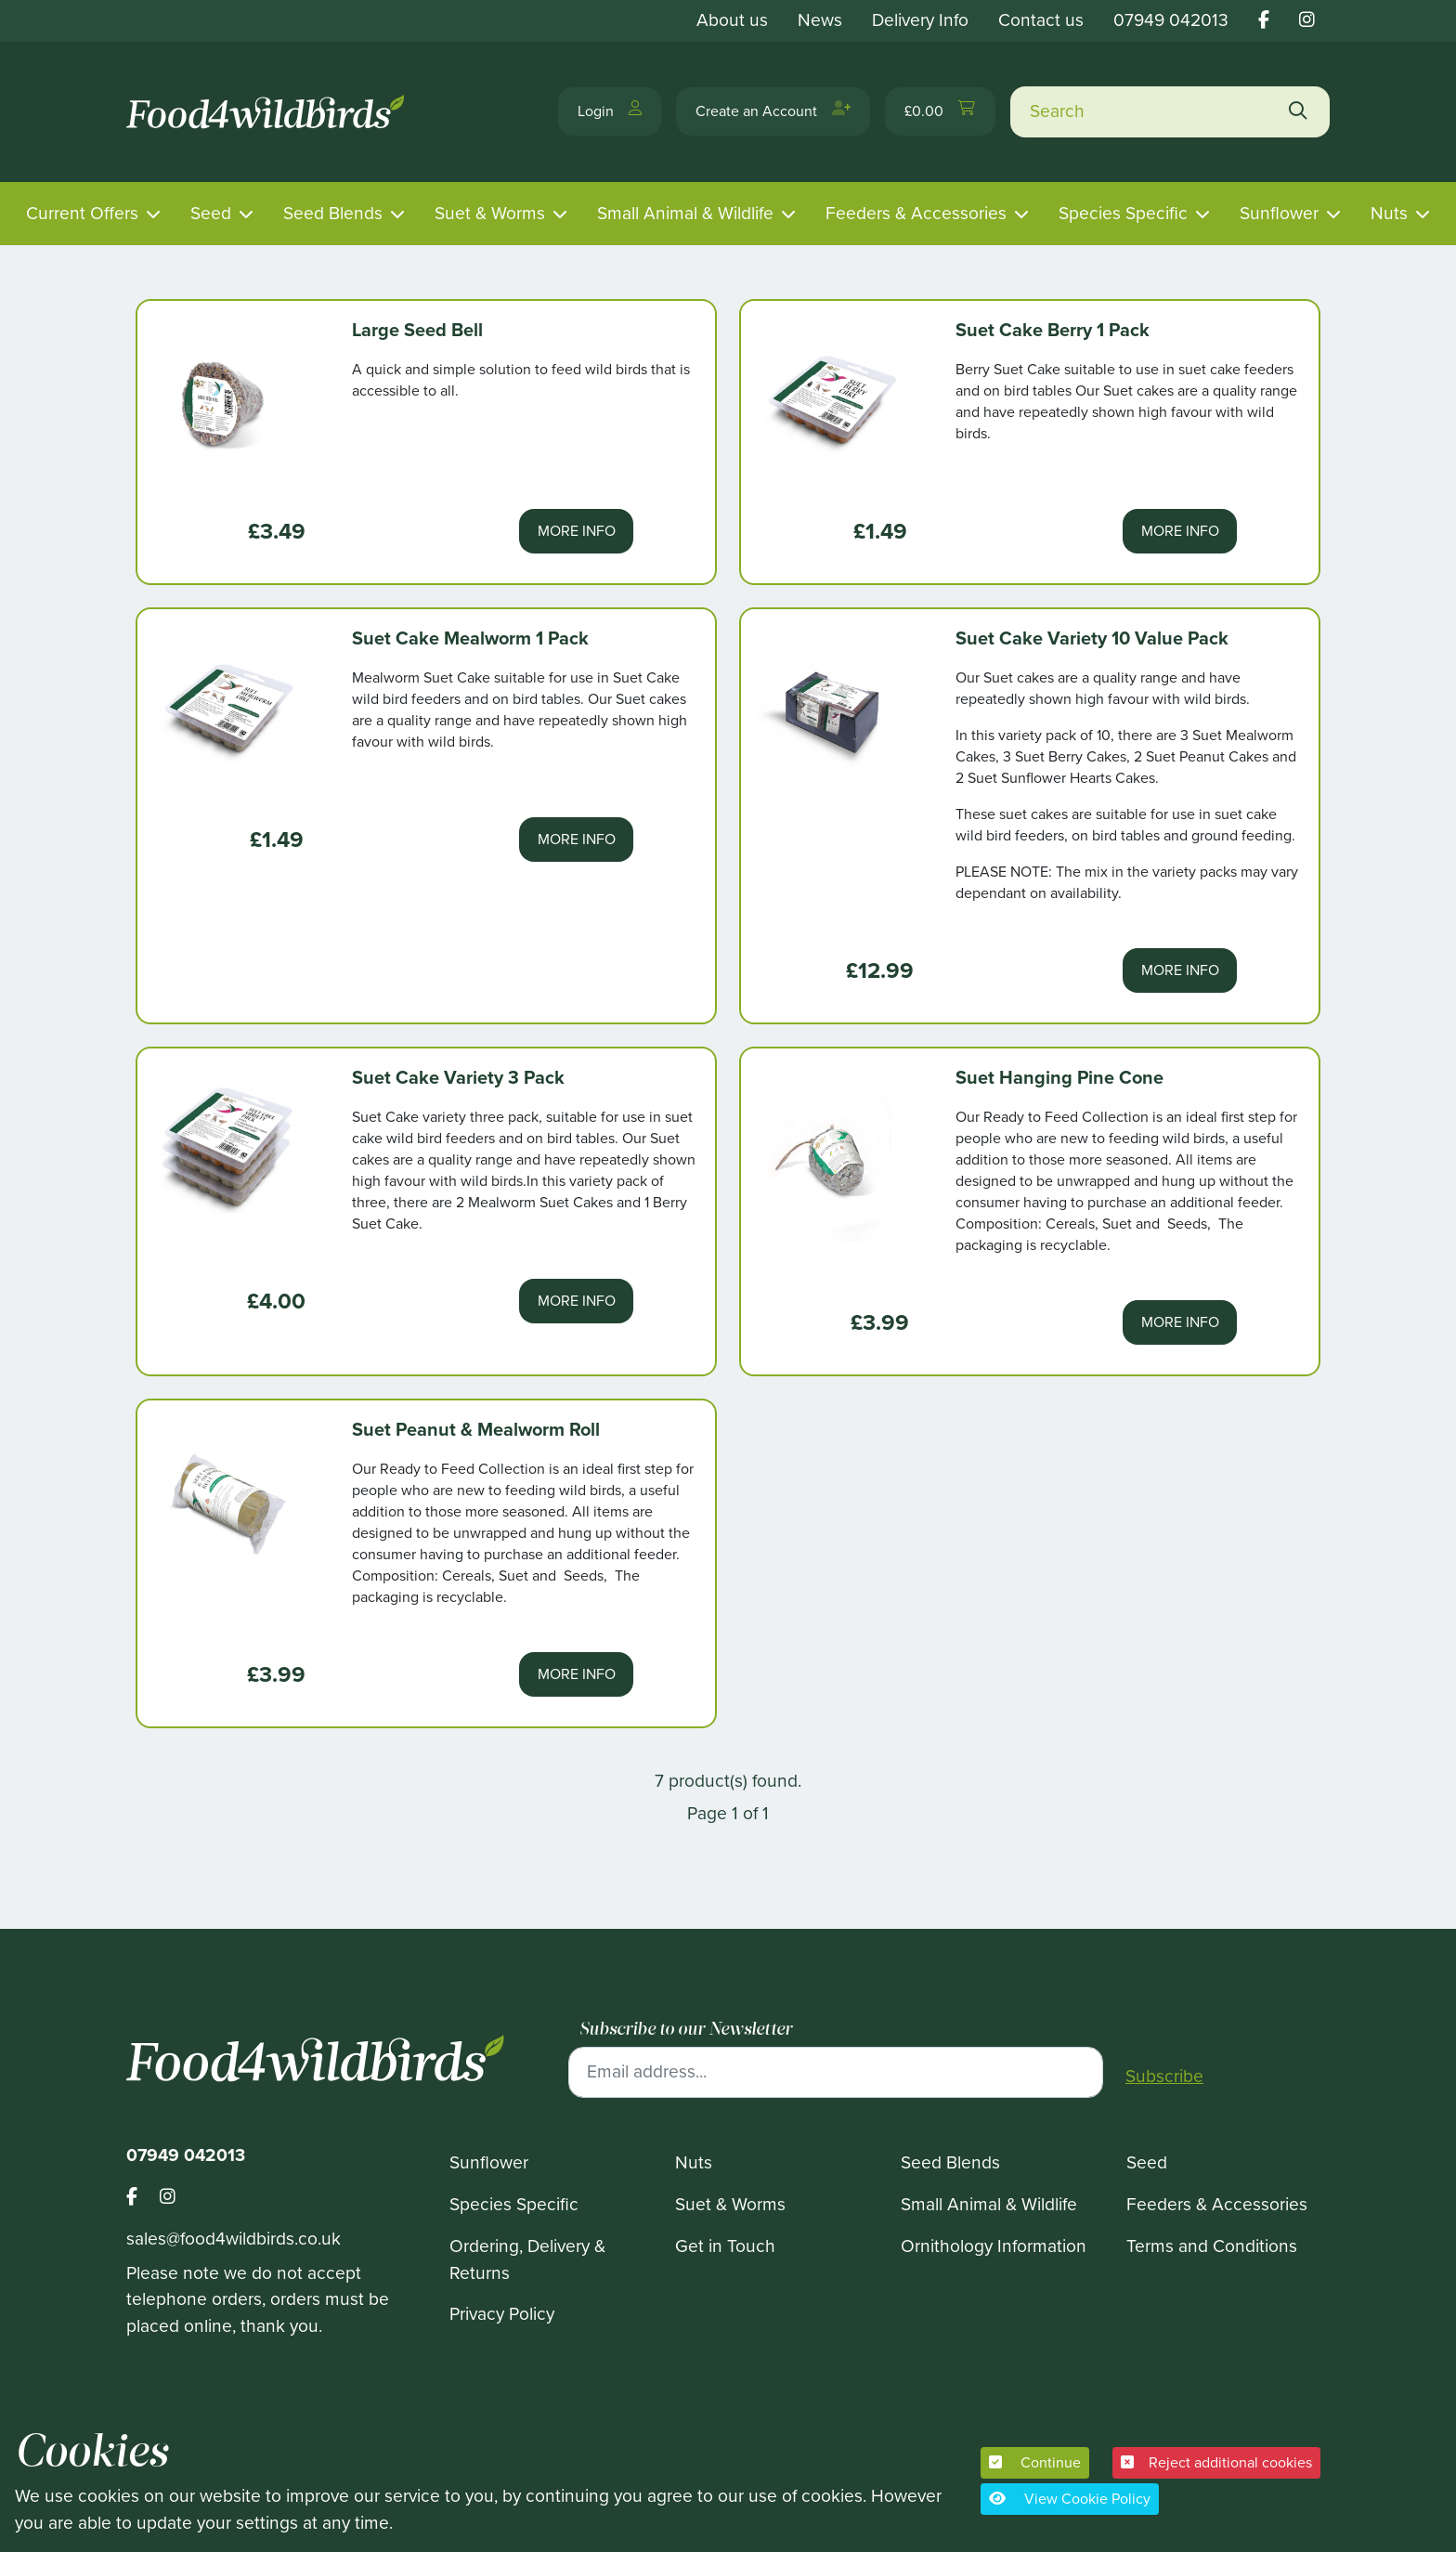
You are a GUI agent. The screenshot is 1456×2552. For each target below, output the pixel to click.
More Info (577, 530)
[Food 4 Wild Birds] (268, 112)
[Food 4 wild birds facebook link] (1263, 20)
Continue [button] (1035, 2462)
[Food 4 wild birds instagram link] (1307, 20)
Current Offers (82, 213)
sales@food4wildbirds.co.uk (233, 2238)
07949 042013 (1170, 20)
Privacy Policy (501, 2313)
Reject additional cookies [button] (1216, 2462)
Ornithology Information (993, 2246)
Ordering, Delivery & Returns (527, 2259)
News (820, 20)
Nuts (1389, 213)
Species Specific (1123, 213)
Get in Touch (725, 2246)
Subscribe (1164, 2077)
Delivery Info (920, 20)
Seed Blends (333, 213)
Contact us (1041, 20)
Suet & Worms (490, 213)
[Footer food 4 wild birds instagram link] (168, 2197)
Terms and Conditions (1211, 2246)
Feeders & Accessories (916, 213)
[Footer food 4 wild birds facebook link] (143, 2197)
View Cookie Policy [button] (1069, 2498)
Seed (210, 213)
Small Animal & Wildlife (685, 213)
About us (732, 20)
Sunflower (1279, 213)
